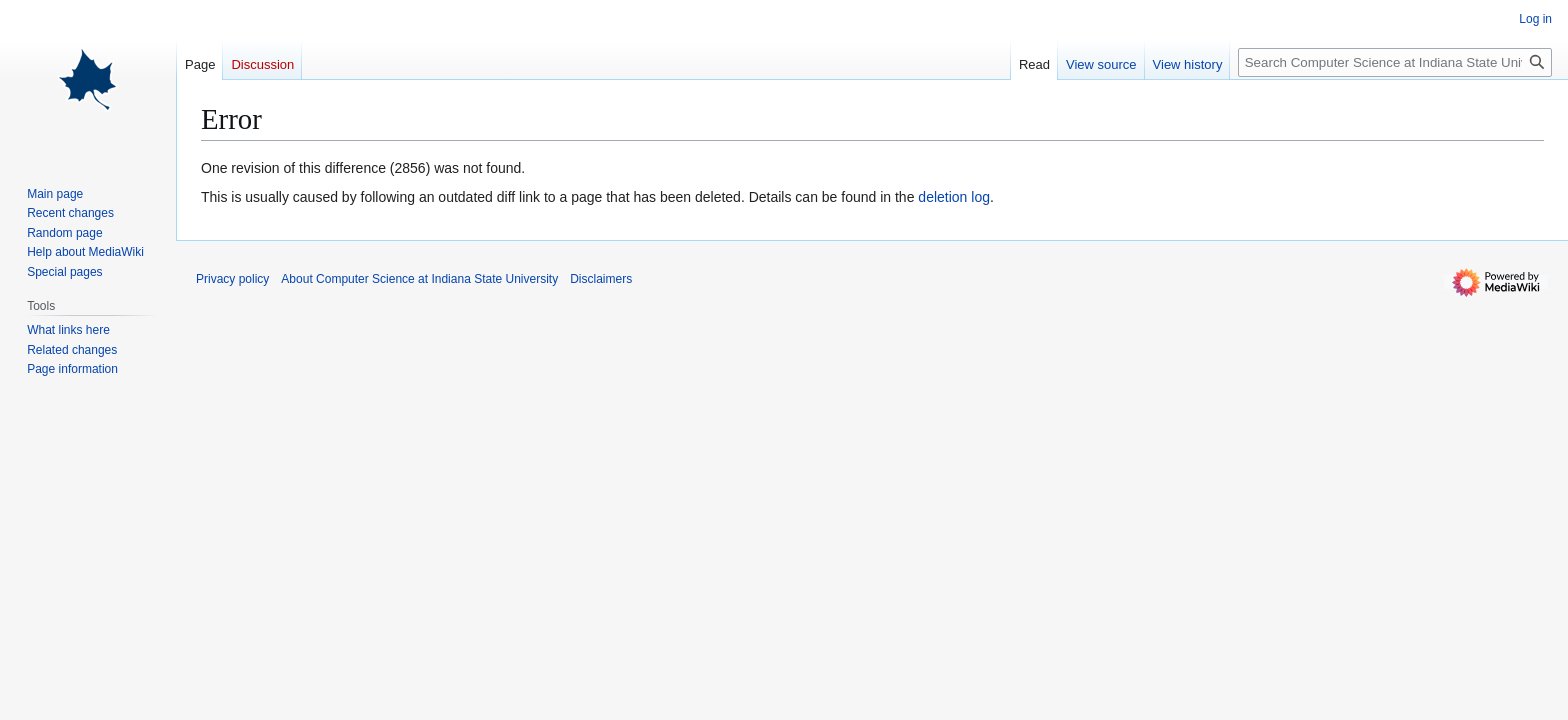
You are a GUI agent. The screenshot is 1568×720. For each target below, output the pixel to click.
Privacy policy (232, 279)
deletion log (954, 197)
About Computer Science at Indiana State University (419, 279)
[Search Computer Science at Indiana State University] (1395, 62)
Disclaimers (601, 279)
